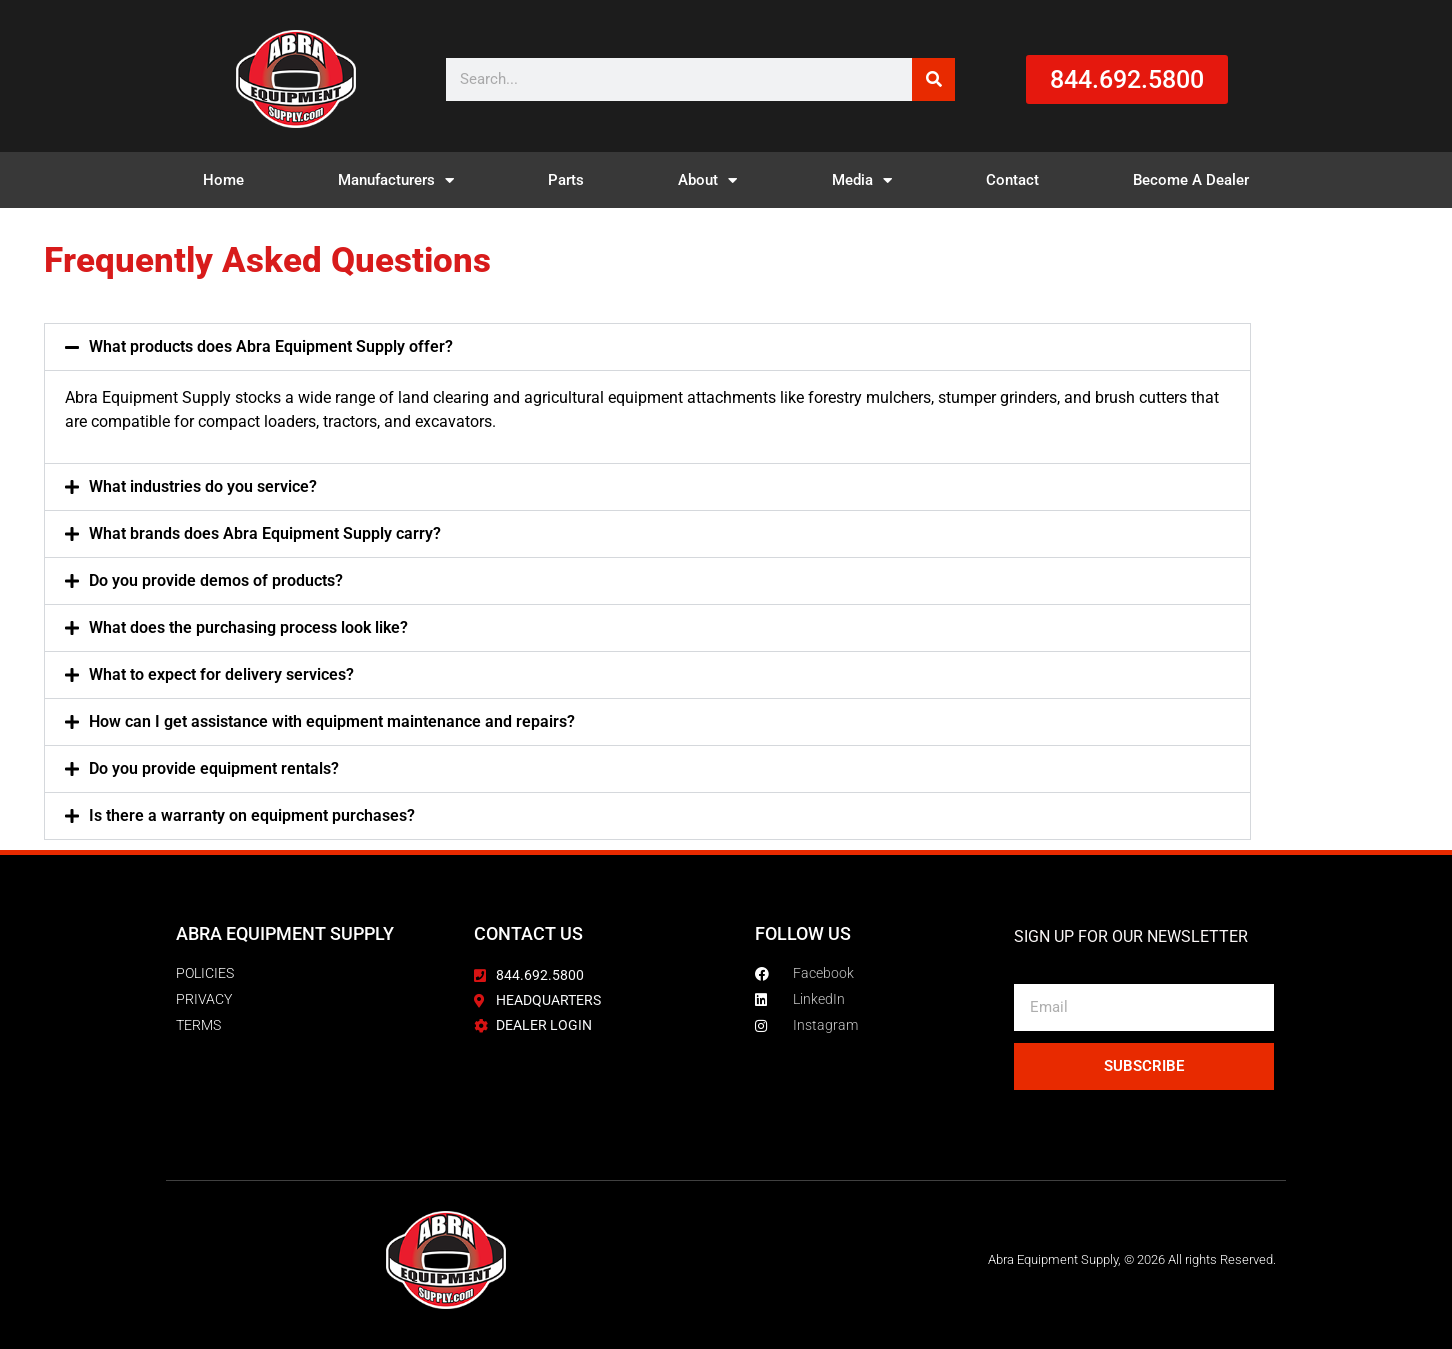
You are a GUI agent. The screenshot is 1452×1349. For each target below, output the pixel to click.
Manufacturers (396, 180)
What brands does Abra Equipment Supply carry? (265, 533)
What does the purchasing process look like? (248, 627)
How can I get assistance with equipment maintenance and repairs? (332, 721)
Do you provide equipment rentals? (214, 768)
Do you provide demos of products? (216, 580)
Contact (1012, 180)
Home (223, 180)
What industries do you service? (203, 486)
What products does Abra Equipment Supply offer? (271, 346)
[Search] (933, 79)
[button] (648, 347)
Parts (566, 180)
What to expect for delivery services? (221, 674)
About (707, 180)
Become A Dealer (1191, 180)
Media (862, 180)
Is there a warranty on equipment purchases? (252, 815)
